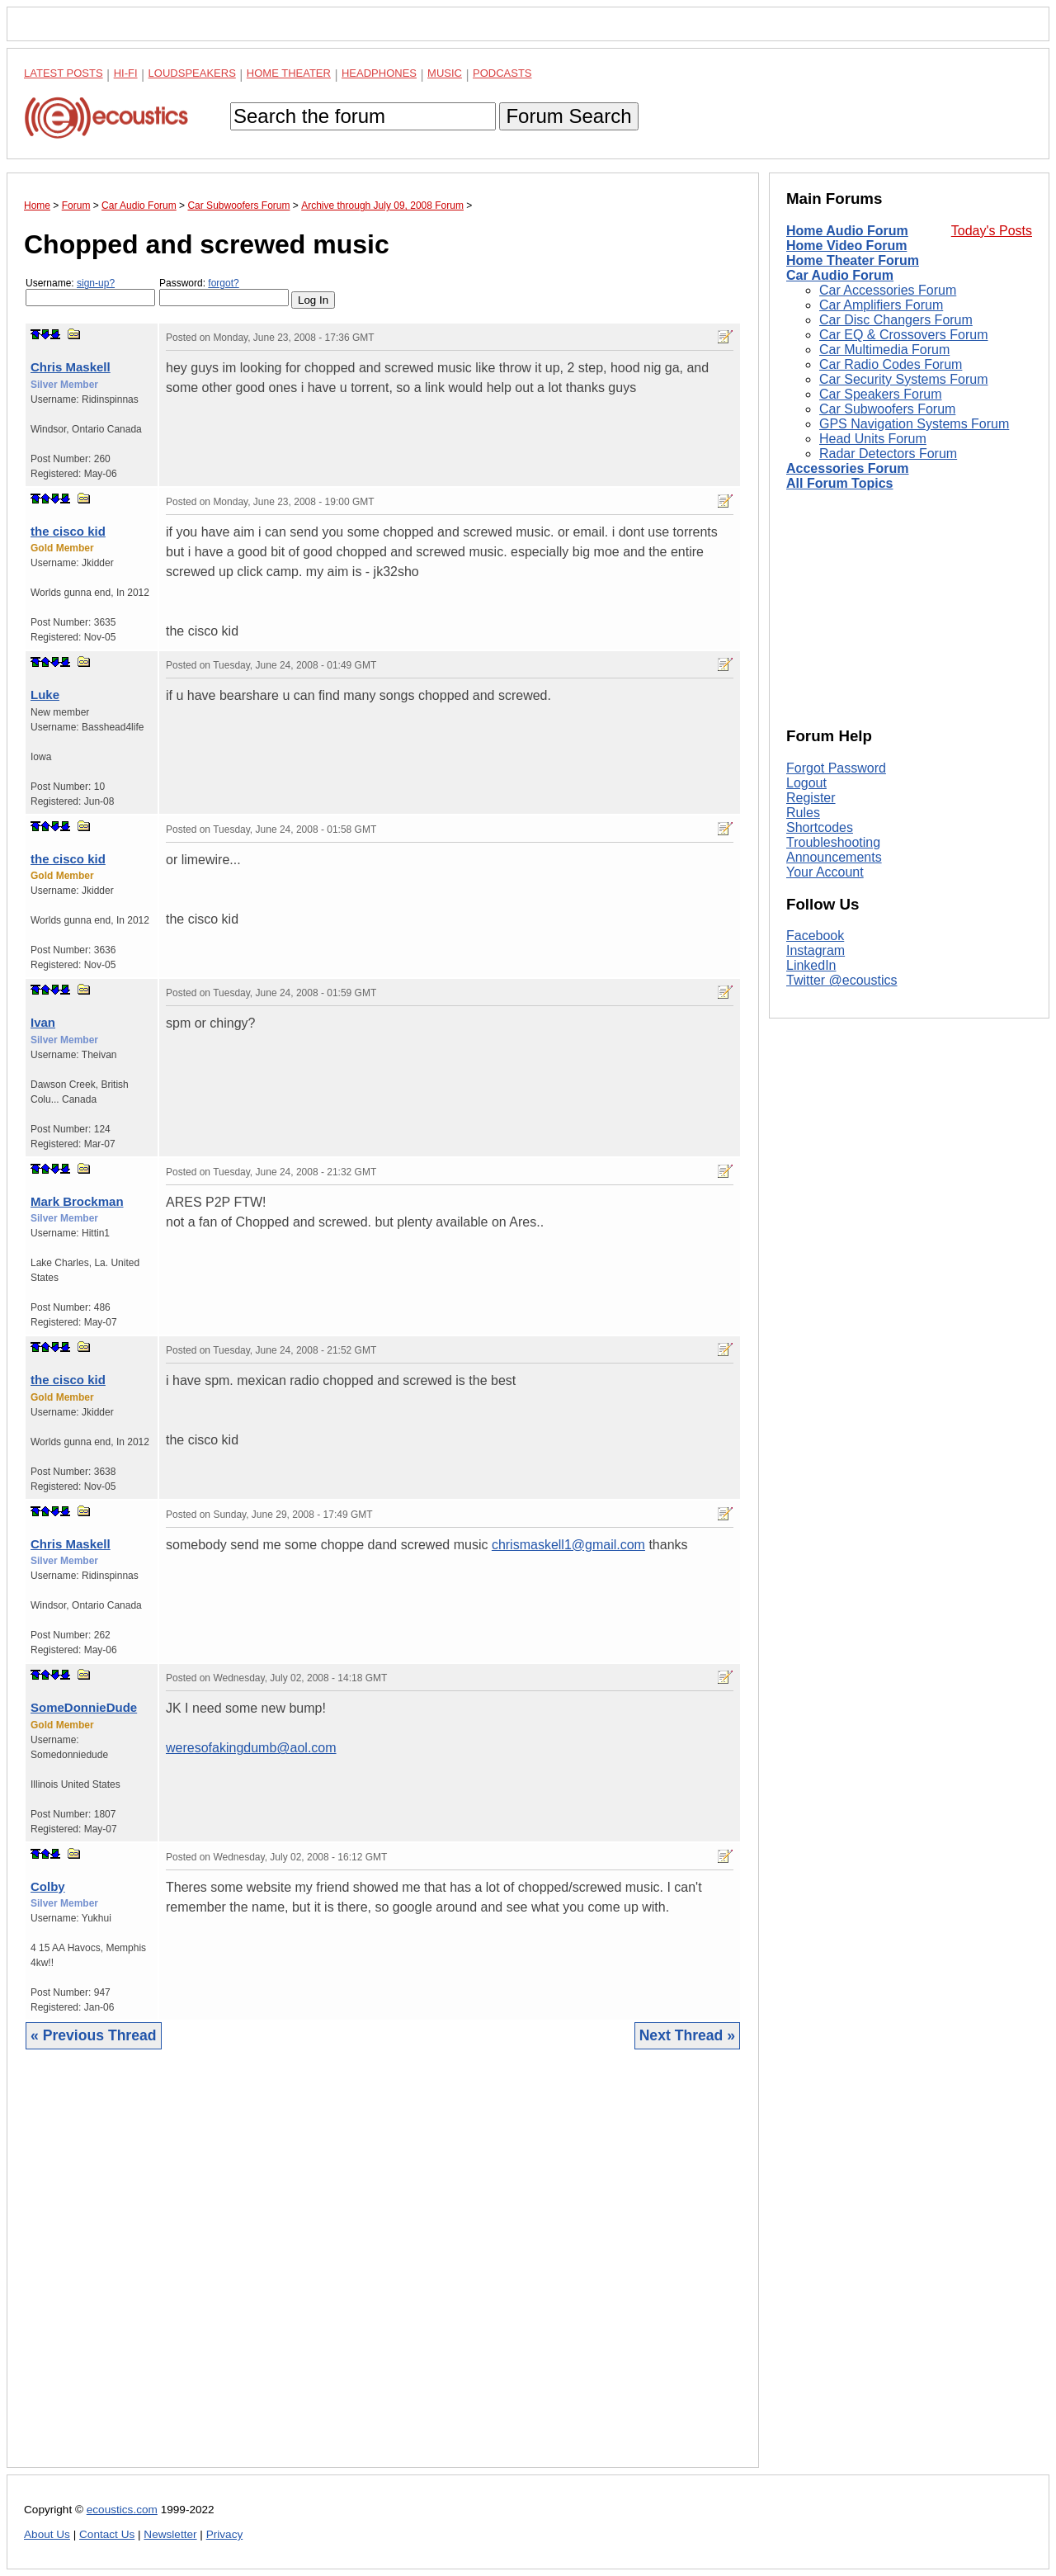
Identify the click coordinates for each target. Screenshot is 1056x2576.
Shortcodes (819, 827)
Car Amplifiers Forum (881, 305)
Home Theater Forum (852, 260)
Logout (806, 783)
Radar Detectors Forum (888, 454)
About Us (47, 2534)
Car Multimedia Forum (884, 350)
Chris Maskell (71, 367)
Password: (224, 291)
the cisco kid (68, 531)
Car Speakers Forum (880, 394)
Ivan (43, 1022)
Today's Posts (991, 231)
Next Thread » (687, 2035)
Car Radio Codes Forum (890, 364)
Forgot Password (836, 768)
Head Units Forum (872, 439)
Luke (45, 695)
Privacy (224, 2534)
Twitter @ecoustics (842, 980)
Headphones (379, 73)
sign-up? (96, 283)
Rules (803, 813)
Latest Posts (63, 73)
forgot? (223, 283)
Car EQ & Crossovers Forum (903, 335)
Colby (48, 1886)
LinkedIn (811, 965)
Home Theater (289, 73)
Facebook (815, 936)
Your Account (825, 872)
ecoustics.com (122, 2509)
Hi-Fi (126, 73)
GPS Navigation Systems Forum (914, 424)
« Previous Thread (94, 2035)
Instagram (815, 950)
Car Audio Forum (839, 275)
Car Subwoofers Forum (887, 409)
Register (811, 798)
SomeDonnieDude (84, 1707)
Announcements (834, 857)
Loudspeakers (192, 73)
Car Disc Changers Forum (896, 320)
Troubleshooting (833, 842)
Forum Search (568, 116)
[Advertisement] (383, 2271)
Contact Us (106, 2534)
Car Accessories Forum (887, 290)
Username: (90, 291)
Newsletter (170, 2534)
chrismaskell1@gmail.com (568, 1545)
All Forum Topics (839, 483)
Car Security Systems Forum (903, 379)
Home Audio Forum (847, 231)
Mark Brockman (77, 1201)
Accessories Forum (847, 468)
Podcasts (502, 73)
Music (444, 73)
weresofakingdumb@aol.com (251, 1748)
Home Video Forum (846, 246)
